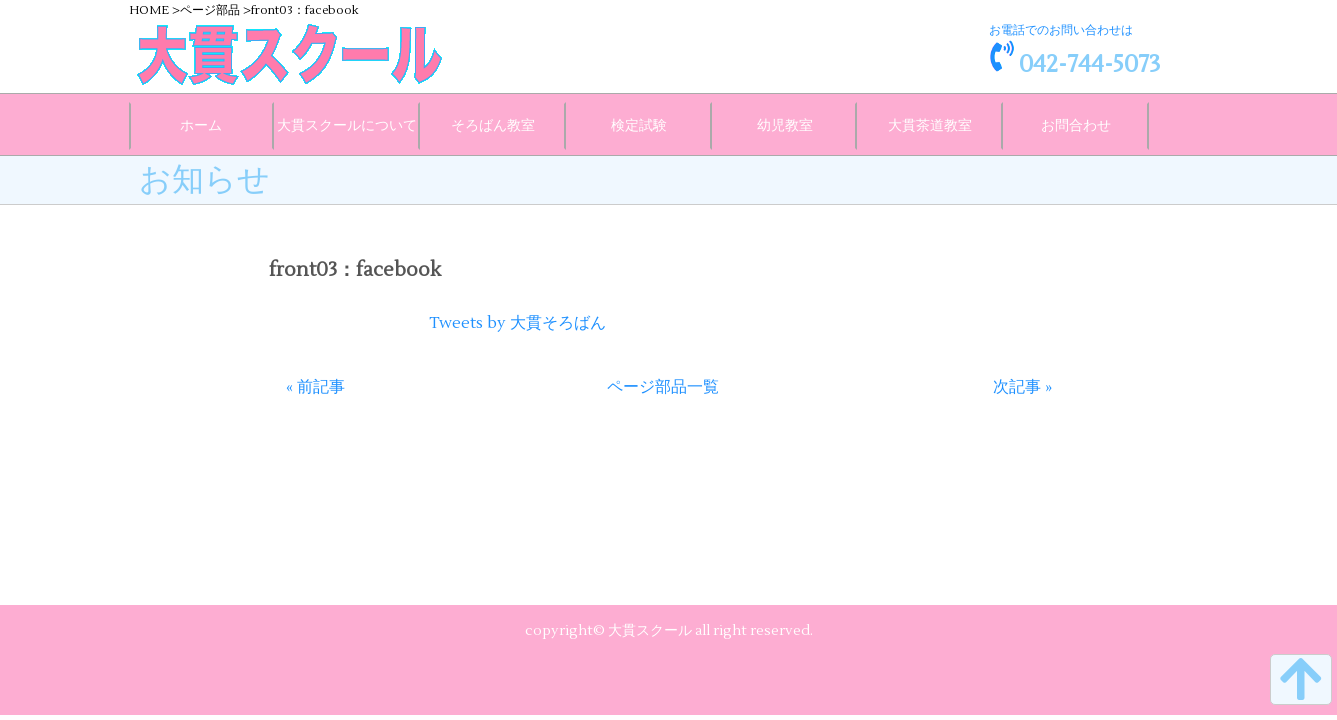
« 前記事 (315, 387)
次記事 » (1022, 387)
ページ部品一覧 (663, 387)
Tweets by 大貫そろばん (517, 323)
